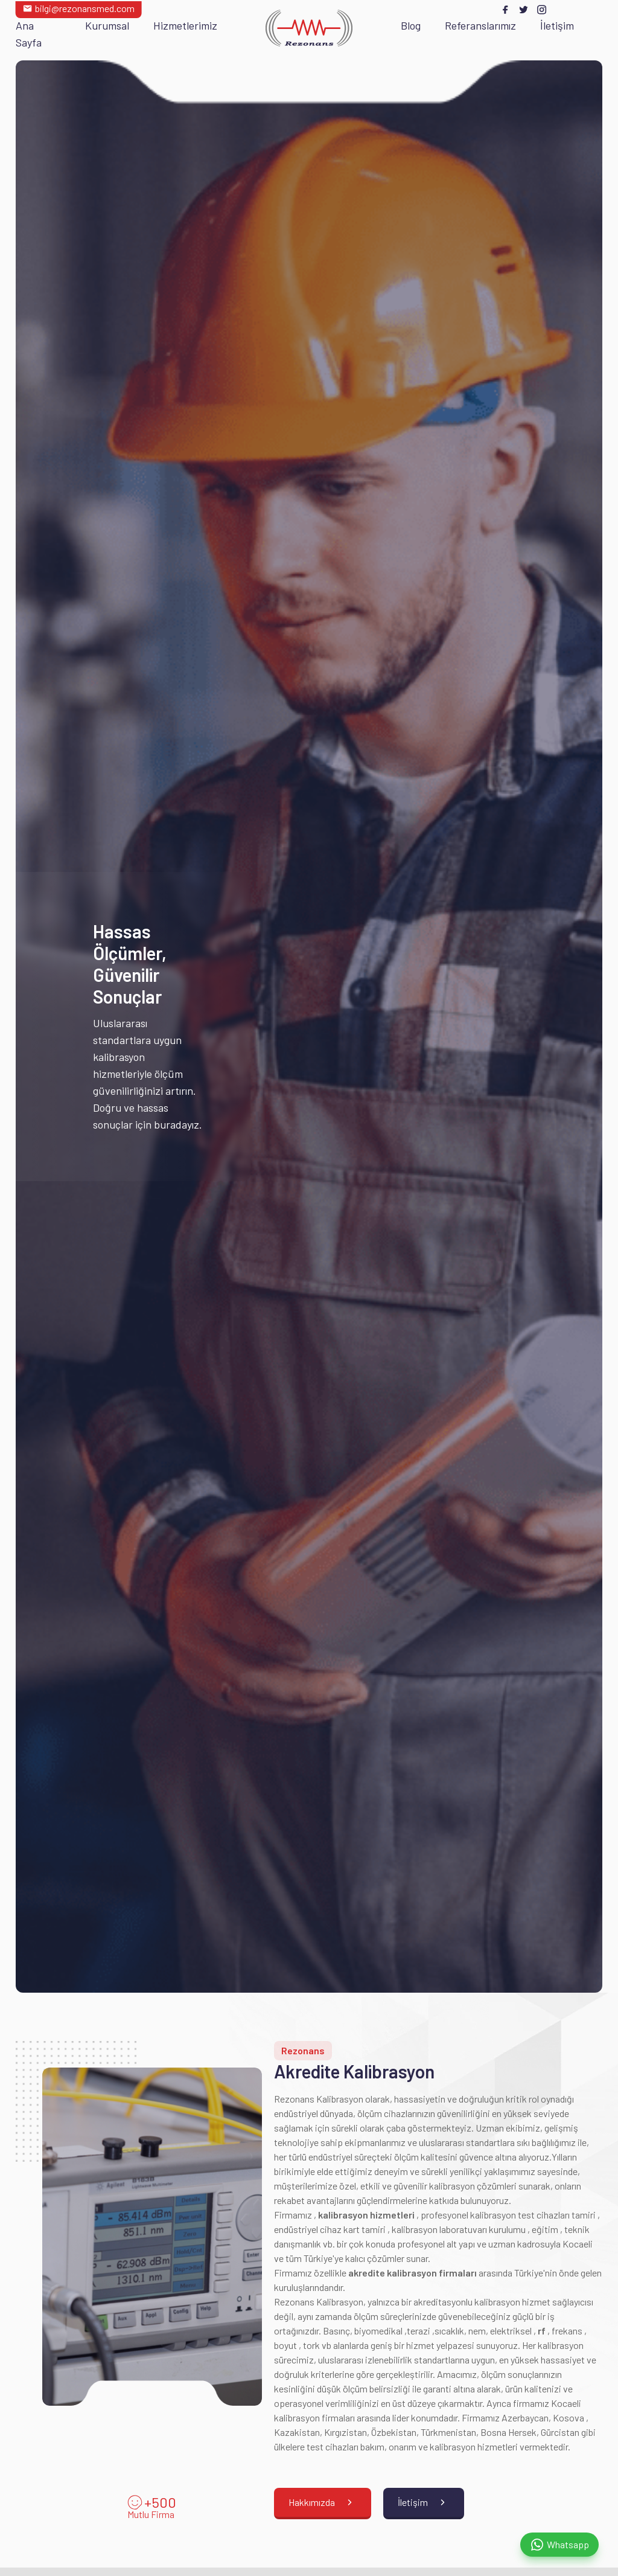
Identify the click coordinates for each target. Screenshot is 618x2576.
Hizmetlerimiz (185, 25)
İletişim (557, 25)
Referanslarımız (480, 25)
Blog (411, 25)
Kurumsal (107, 25)
